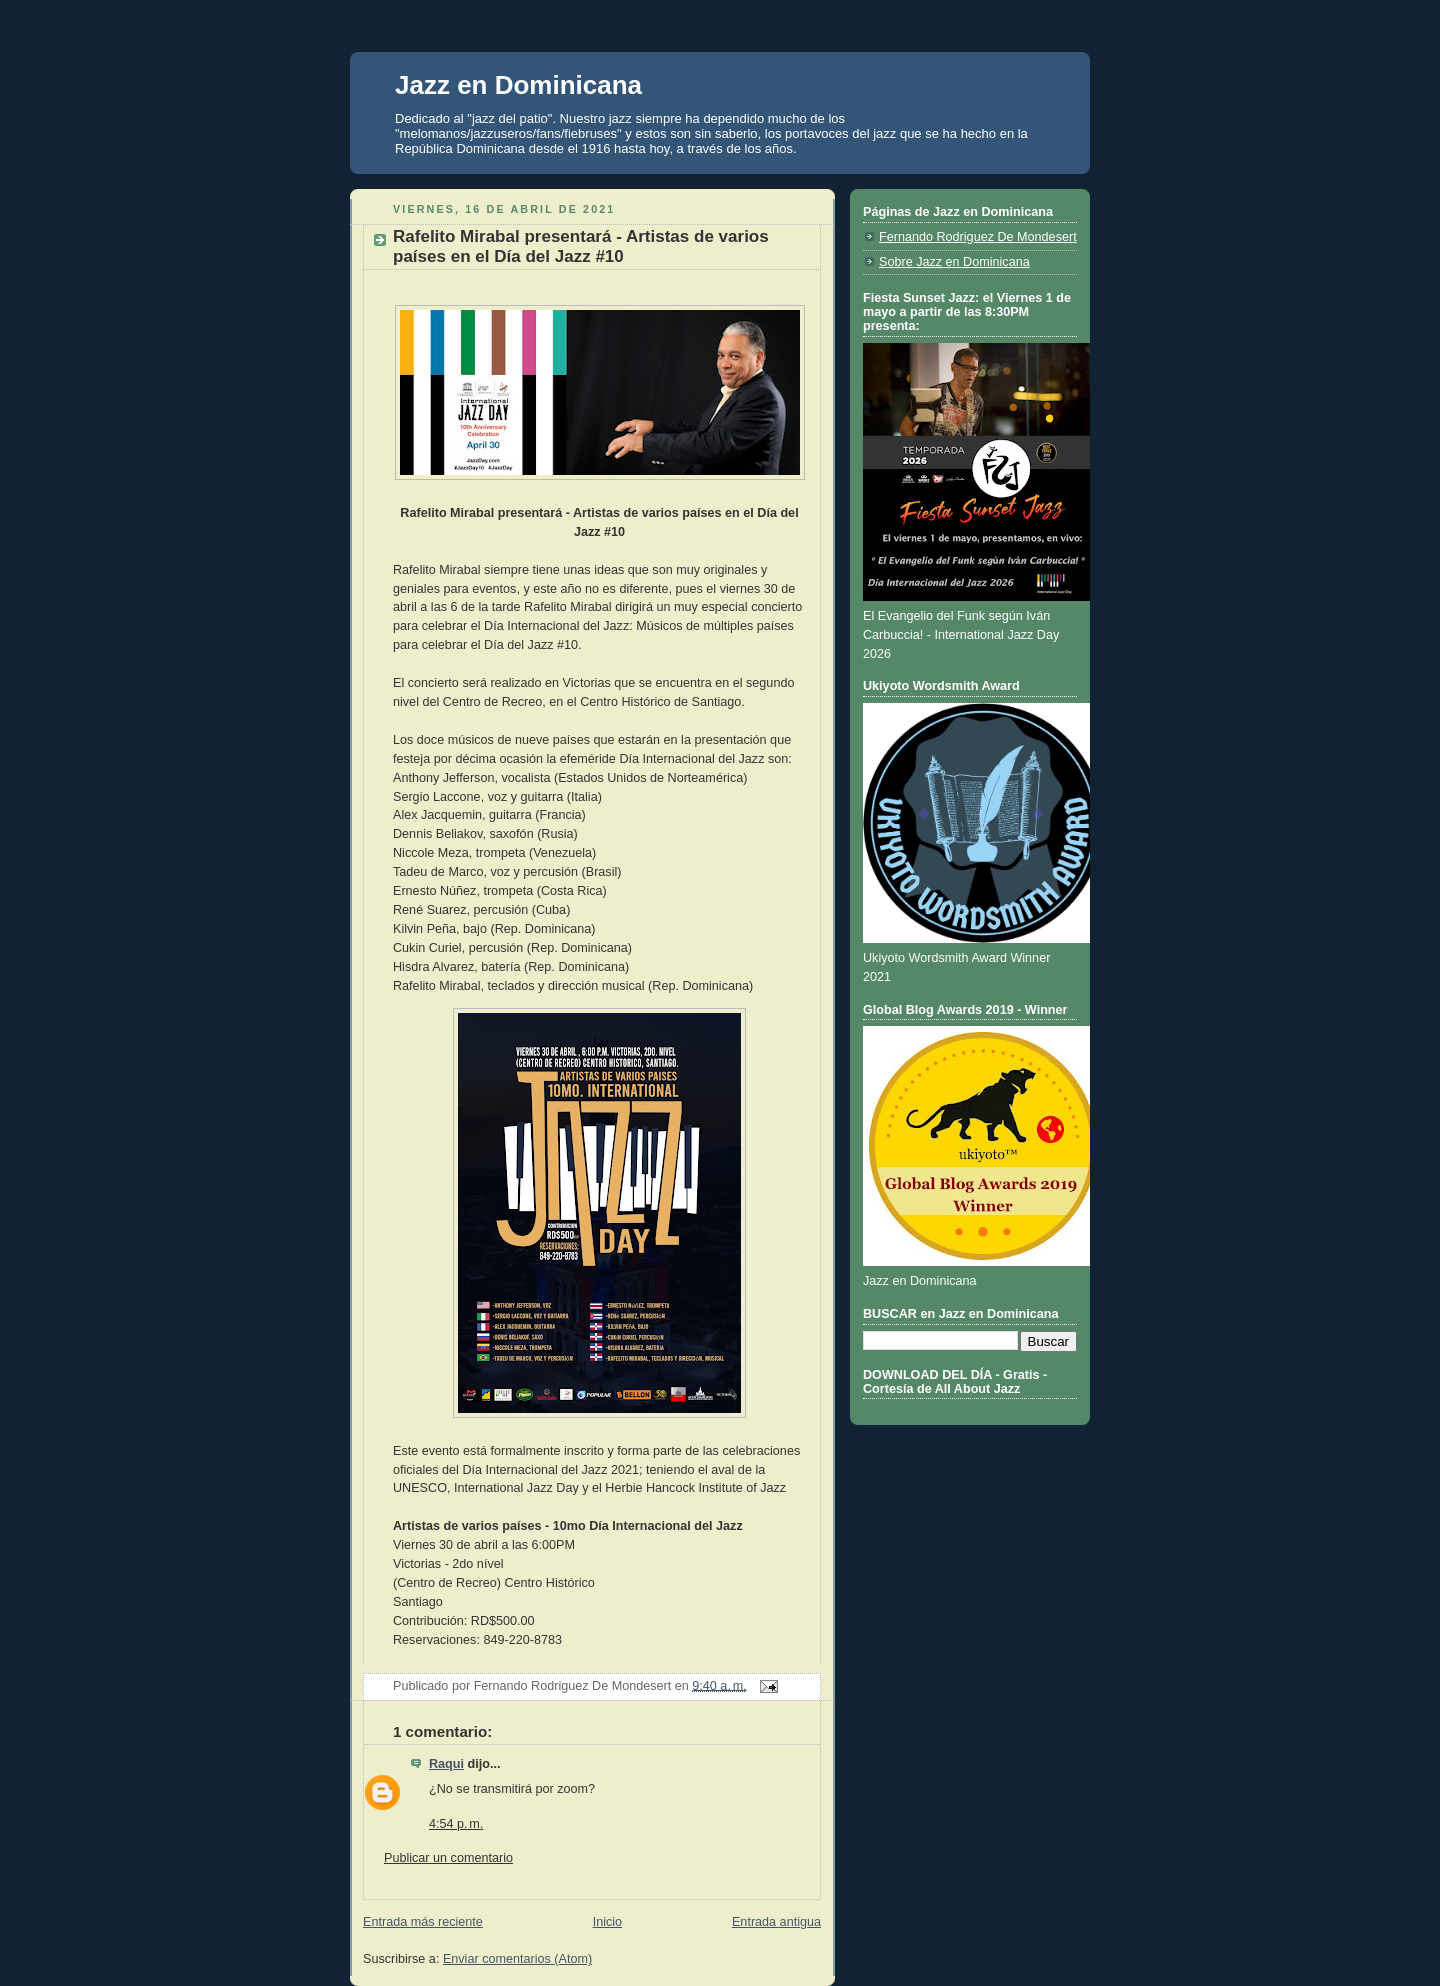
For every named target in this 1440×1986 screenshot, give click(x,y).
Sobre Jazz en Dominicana (954, 262)
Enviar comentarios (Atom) (517, 1959)
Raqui (446, 1764)
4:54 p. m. (456, 1824)
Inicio (607, 1922)
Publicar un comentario (448, 1858)
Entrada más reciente (423, 1922)
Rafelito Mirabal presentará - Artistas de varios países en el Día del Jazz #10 (581, 246)
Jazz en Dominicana (518, 85)
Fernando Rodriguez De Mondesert (978, 237)
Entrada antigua (776, 1922)
